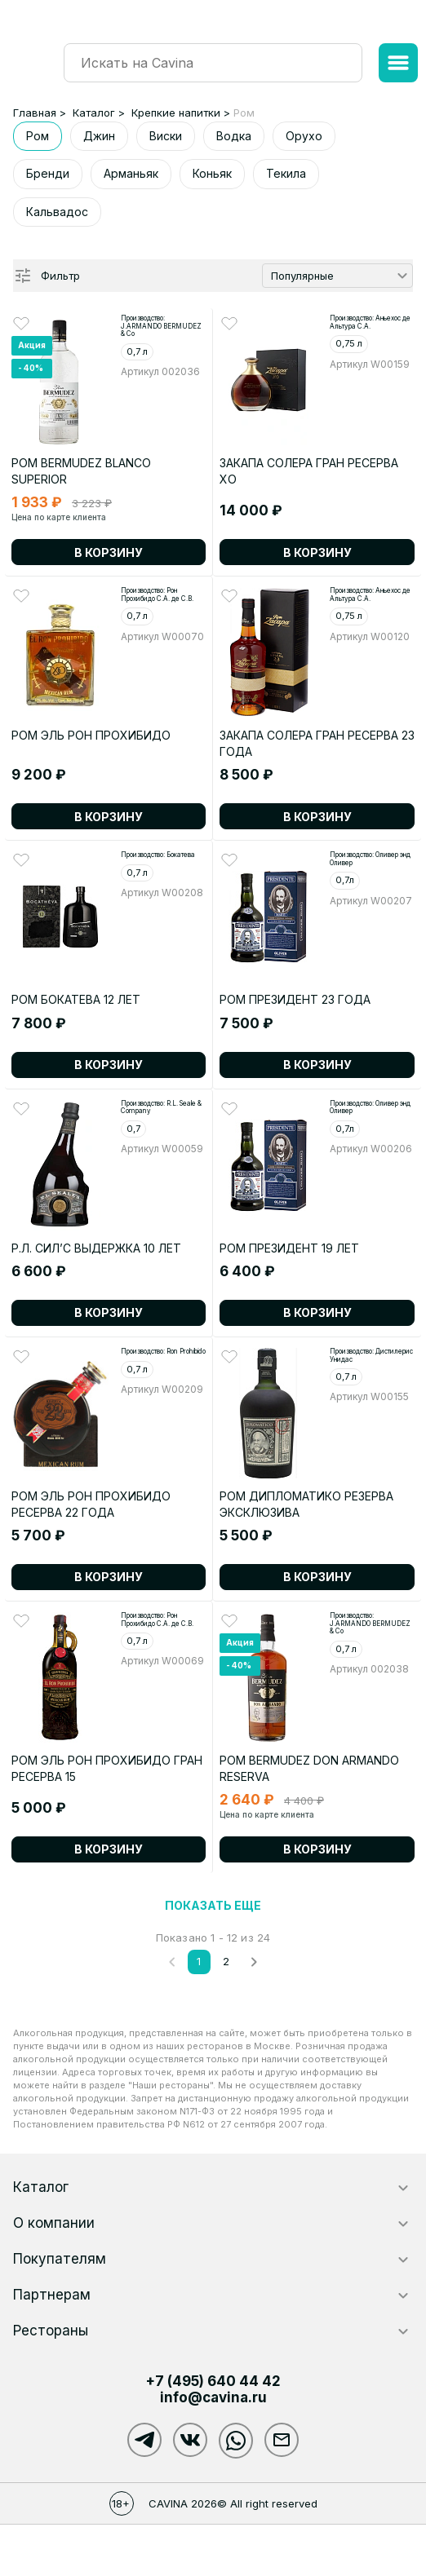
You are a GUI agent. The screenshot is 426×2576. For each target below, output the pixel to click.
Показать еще (213, 1905)
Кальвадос (57, 212)
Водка (233, 136)
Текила (286, 173)
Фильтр (60, 275)
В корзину (108, 552)
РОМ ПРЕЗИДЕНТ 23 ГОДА (295, 999)
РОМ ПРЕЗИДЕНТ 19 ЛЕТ (289, 1248)
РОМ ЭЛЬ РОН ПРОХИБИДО (91, 735)
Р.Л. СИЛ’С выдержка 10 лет (96, 1248)
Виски (165, 136)
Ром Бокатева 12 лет (75, 999)
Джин (99, 136)
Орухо (304, 136)
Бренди (47, 173)
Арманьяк (131, 173)
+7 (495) (213, 2381)
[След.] (254, 1962)
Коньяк (212, 173)
